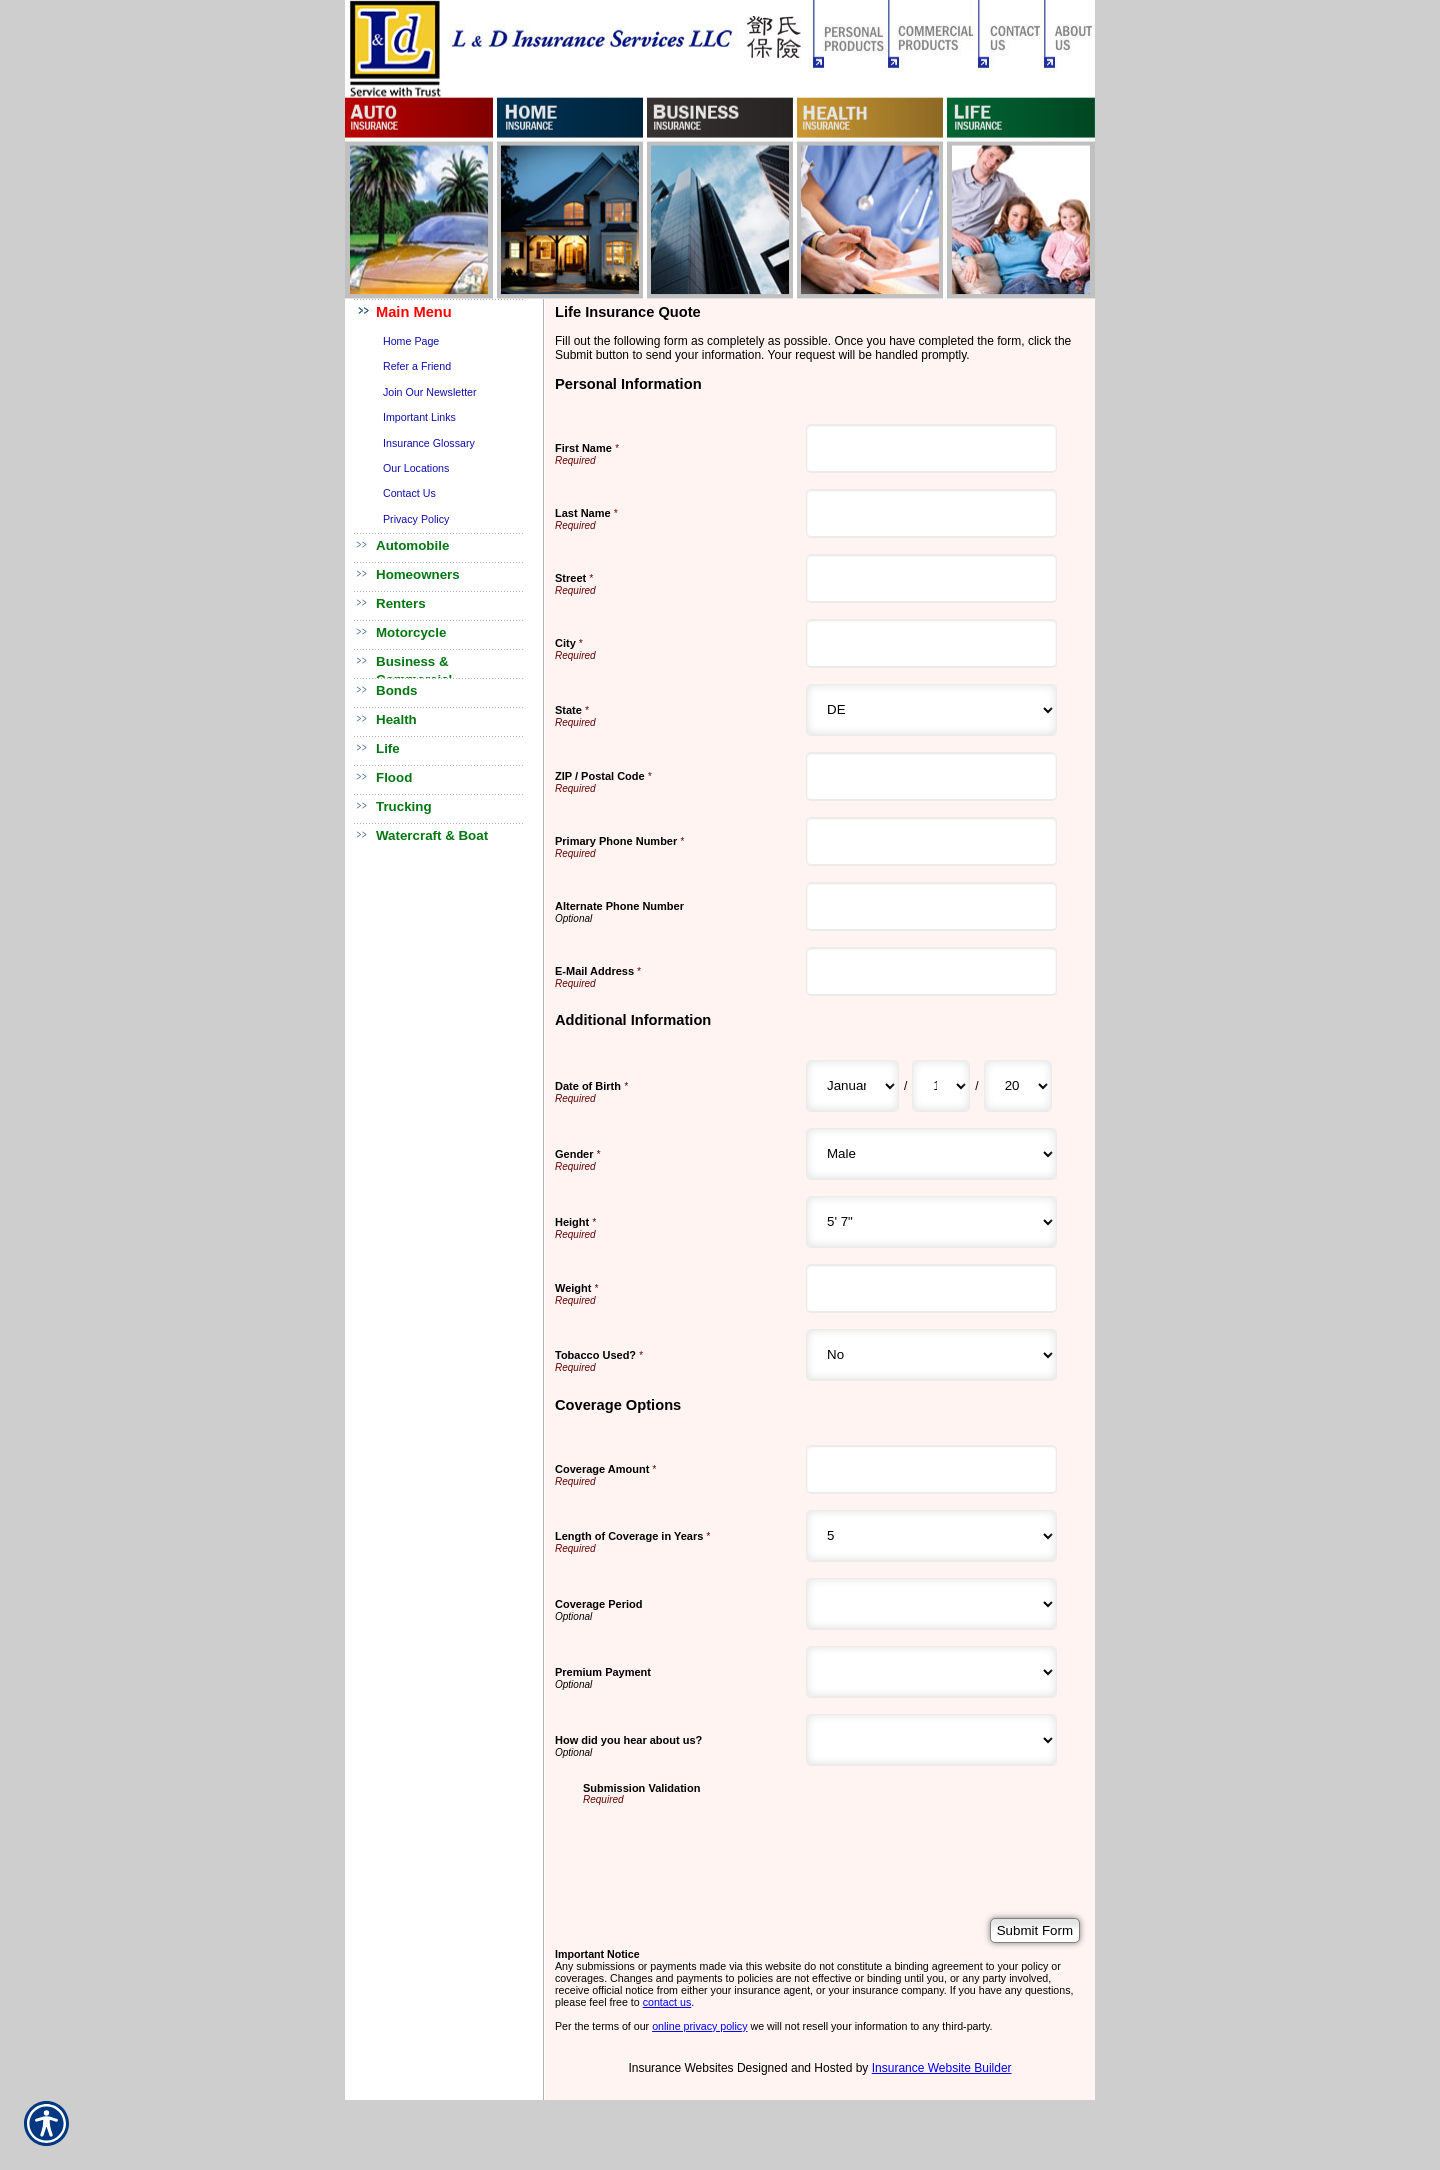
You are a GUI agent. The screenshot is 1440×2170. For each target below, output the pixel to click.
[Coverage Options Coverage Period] (931, 1604)
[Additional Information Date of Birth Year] (1018, 1086)
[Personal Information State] (931, 710)
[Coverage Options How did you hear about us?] (931, 1740)
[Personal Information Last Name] (931, 513)
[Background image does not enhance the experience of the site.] (445, 313)
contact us (667, 2002)
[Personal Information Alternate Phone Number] (931, 906)
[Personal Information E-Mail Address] (931, 971)
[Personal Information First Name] (931, 448)
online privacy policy (699, 2026)
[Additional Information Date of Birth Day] (941, 1086)
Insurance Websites (680, 2068)
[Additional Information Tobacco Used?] (931, 1355)
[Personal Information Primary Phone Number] (931, 841)
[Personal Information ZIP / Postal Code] (931, 776)
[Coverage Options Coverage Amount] (931, 1469)
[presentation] (735, 1844)
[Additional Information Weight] (931, 1288)
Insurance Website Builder (942, 2068)
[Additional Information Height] (931, 1222)
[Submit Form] (1035, 1930)
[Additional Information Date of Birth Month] (852, 1086)
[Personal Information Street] (931, 578)
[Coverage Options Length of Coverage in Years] (931, 1536)
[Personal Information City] (931, 643)
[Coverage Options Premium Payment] (931, 1672)
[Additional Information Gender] (931, 1154)
